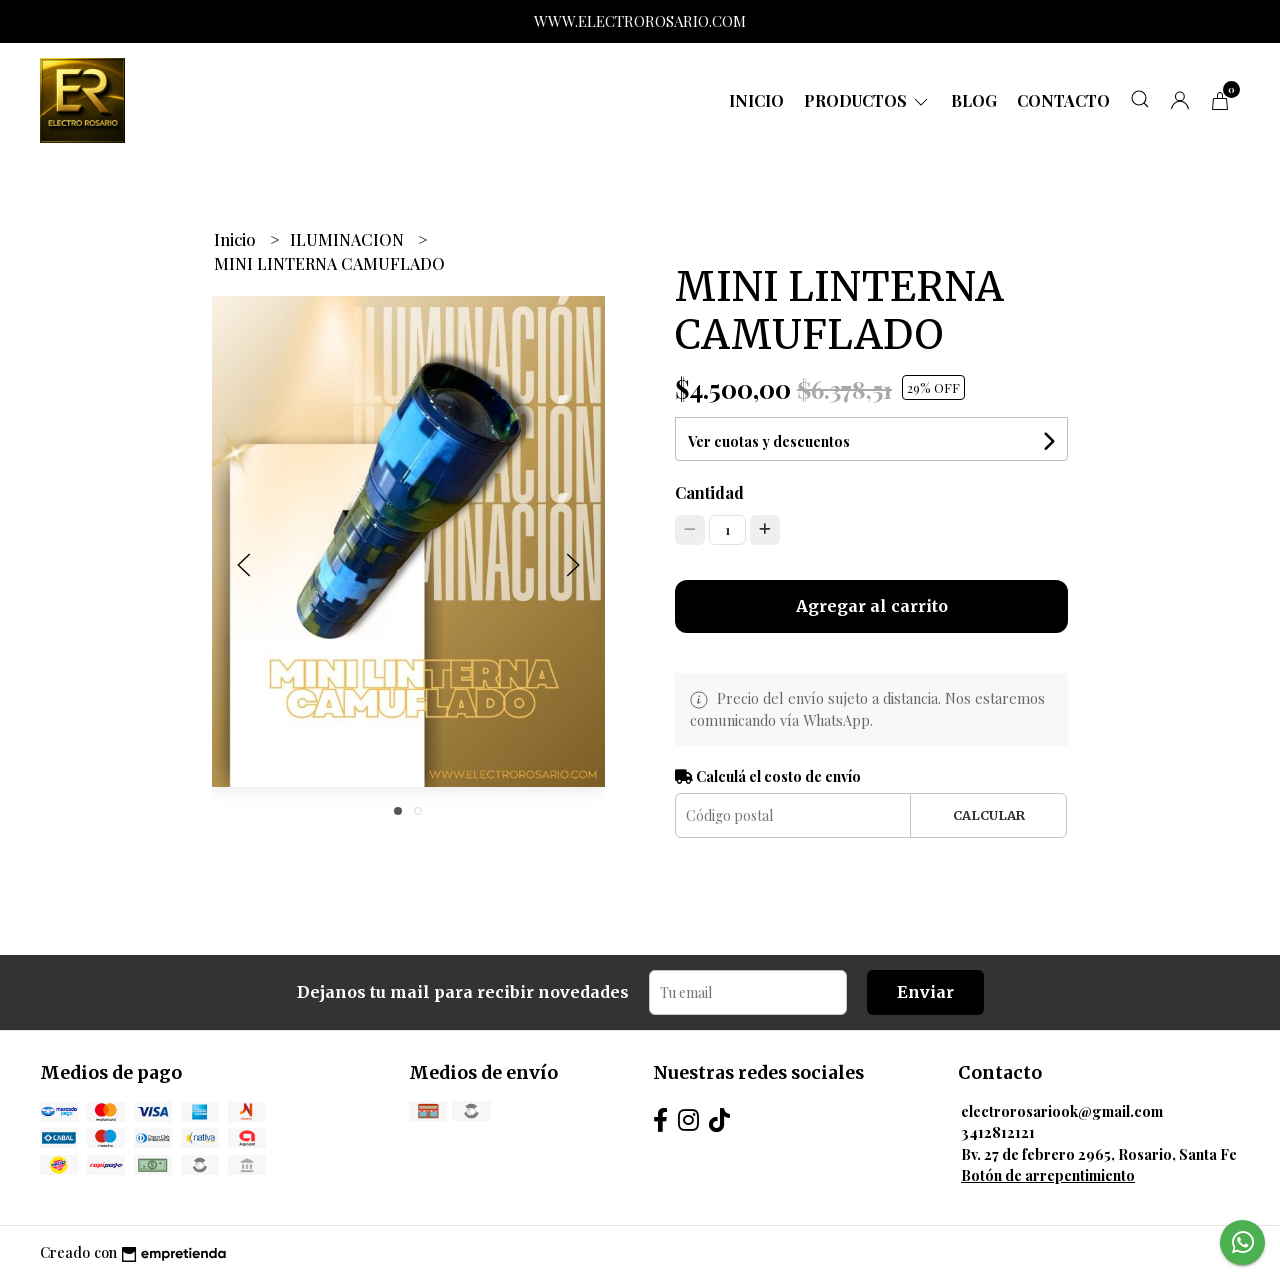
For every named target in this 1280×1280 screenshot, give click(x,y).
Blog (974, 100)
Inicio (756, 100)
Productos (867, 100)
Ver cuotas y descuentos (769, 441)
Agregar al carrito (872, 606)
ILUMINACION (349, 239)
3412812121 (998, 1132)
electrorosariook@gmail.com (1062, 1111)
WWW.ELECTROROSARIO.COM (640, 21)
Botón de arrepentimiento (1048, 1175)
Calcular (989, 815)
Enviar (925, 992)
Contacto (1063, 100)
